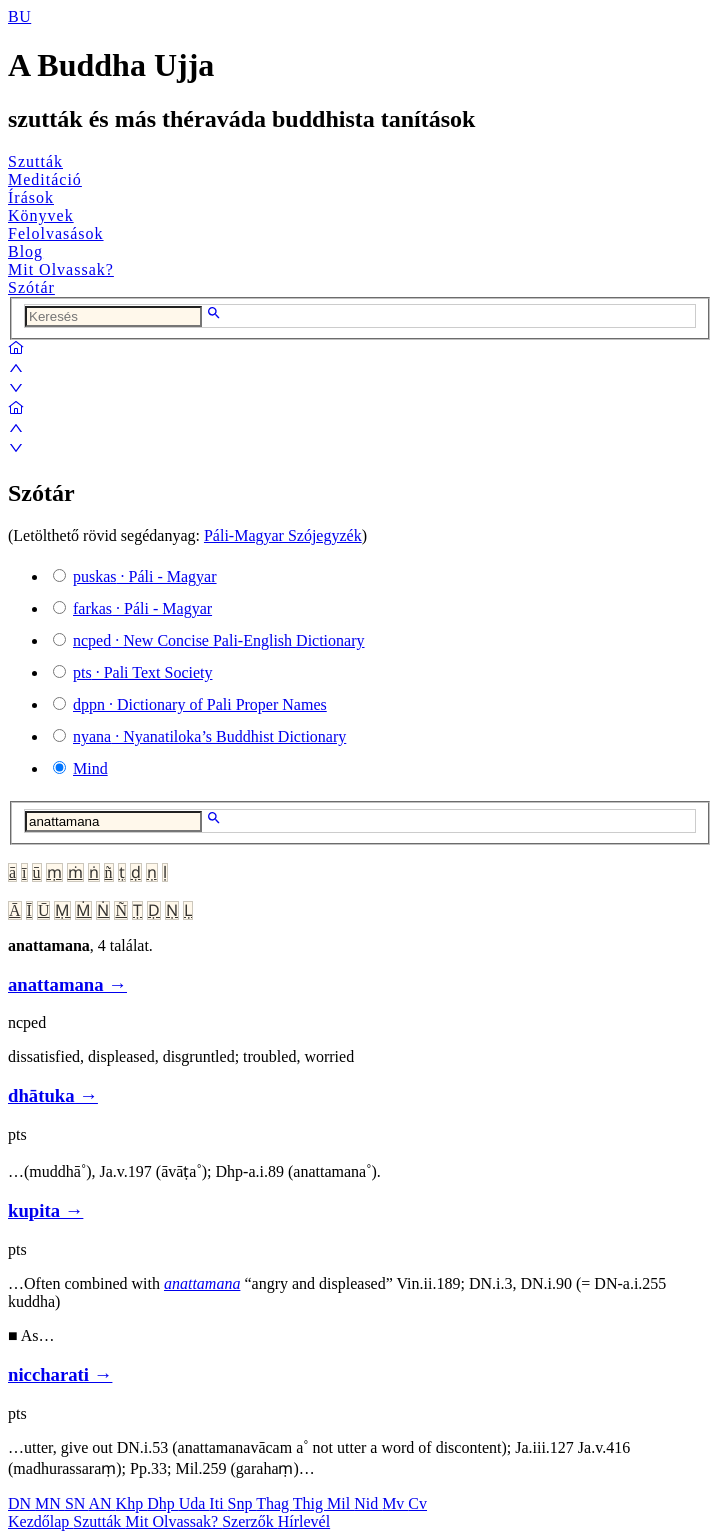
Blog (25, 251)
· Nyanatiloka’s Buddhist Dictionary (209, 736)
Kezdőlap (40, 1521)
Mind (90, 768)
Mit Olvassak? (61, 269)
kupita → (45, 1210)
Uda (194, 1503)
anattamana (202, 1283)
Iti (218, 1503)
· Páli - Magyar (145, 576)
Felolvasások (56, 233)
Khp (132, 1503)
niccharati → (60, 1374)
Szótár (31, 287)
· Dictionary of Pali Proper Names (200, 704)
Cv (417, 1503)
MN (50, 1503)
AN (101, 1503)
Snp (242, 1503)
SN (77, 1503)
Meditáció (45, 179)
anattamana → (67, 984)
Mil (340, 1503)
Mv (395, 1503)
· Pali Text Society (142, 672)
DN (21, 1503)
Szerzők (250, 1521)
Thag (274, 1503)
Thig (310, 1503)
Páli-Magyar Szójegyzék (283, 535)
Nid (368, 1503)
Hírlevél (304, 1521)
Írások (31, 197)
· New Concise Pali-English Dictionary (219, 640)
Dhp (163, 1503)
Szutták (35, 161)
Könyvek (41, 215)
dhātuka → (53, 1095)
